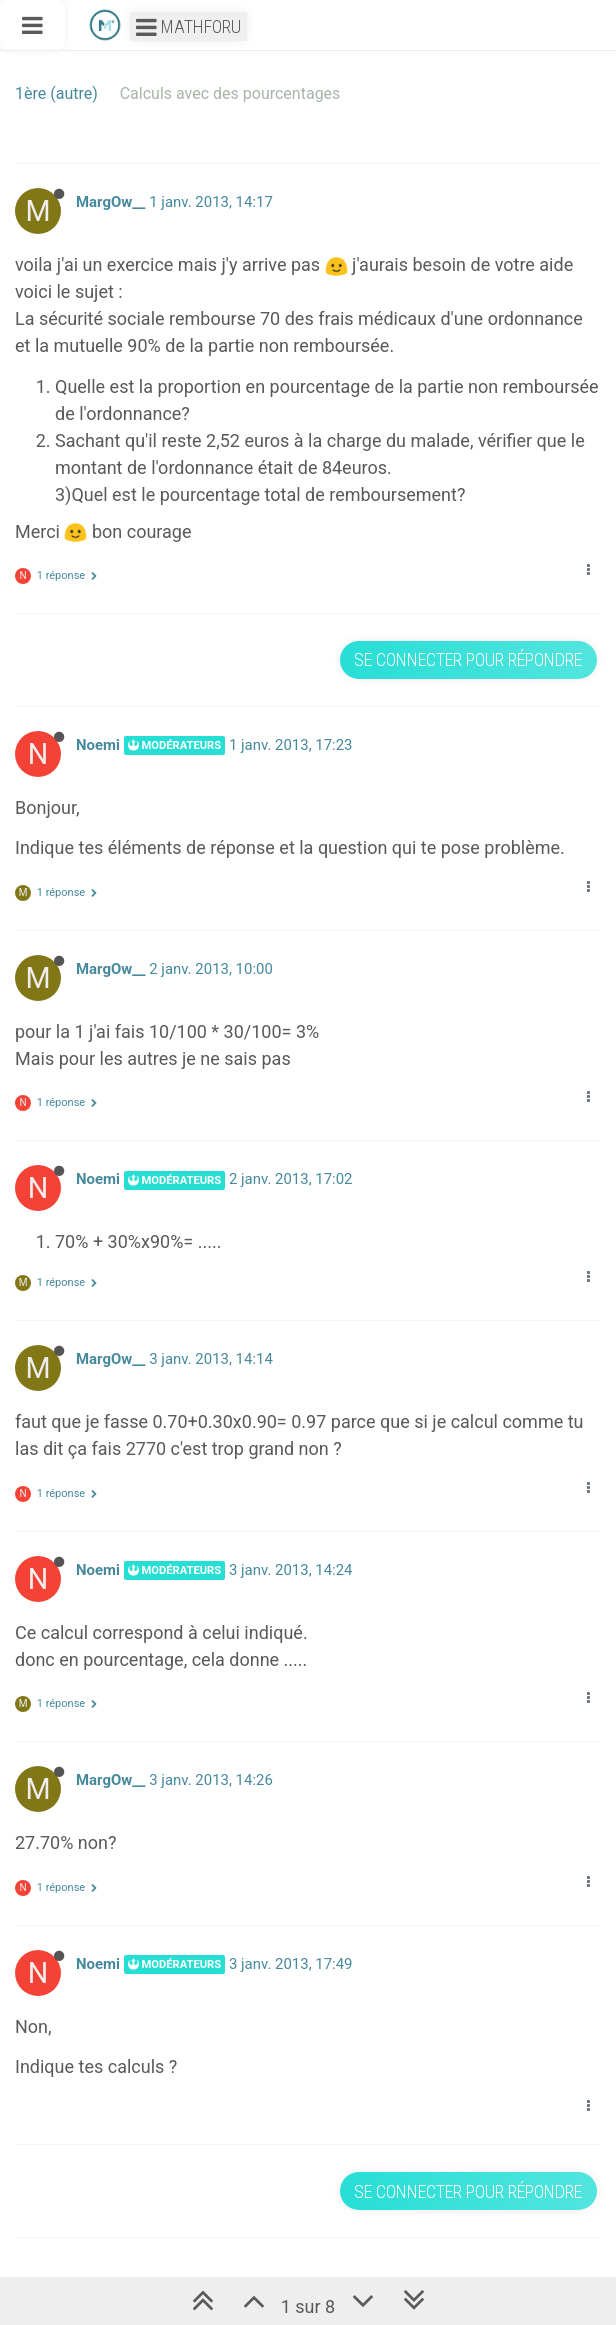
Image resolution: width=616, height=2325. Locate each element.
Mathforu (188, 26)
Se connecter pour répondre (468, 659)
